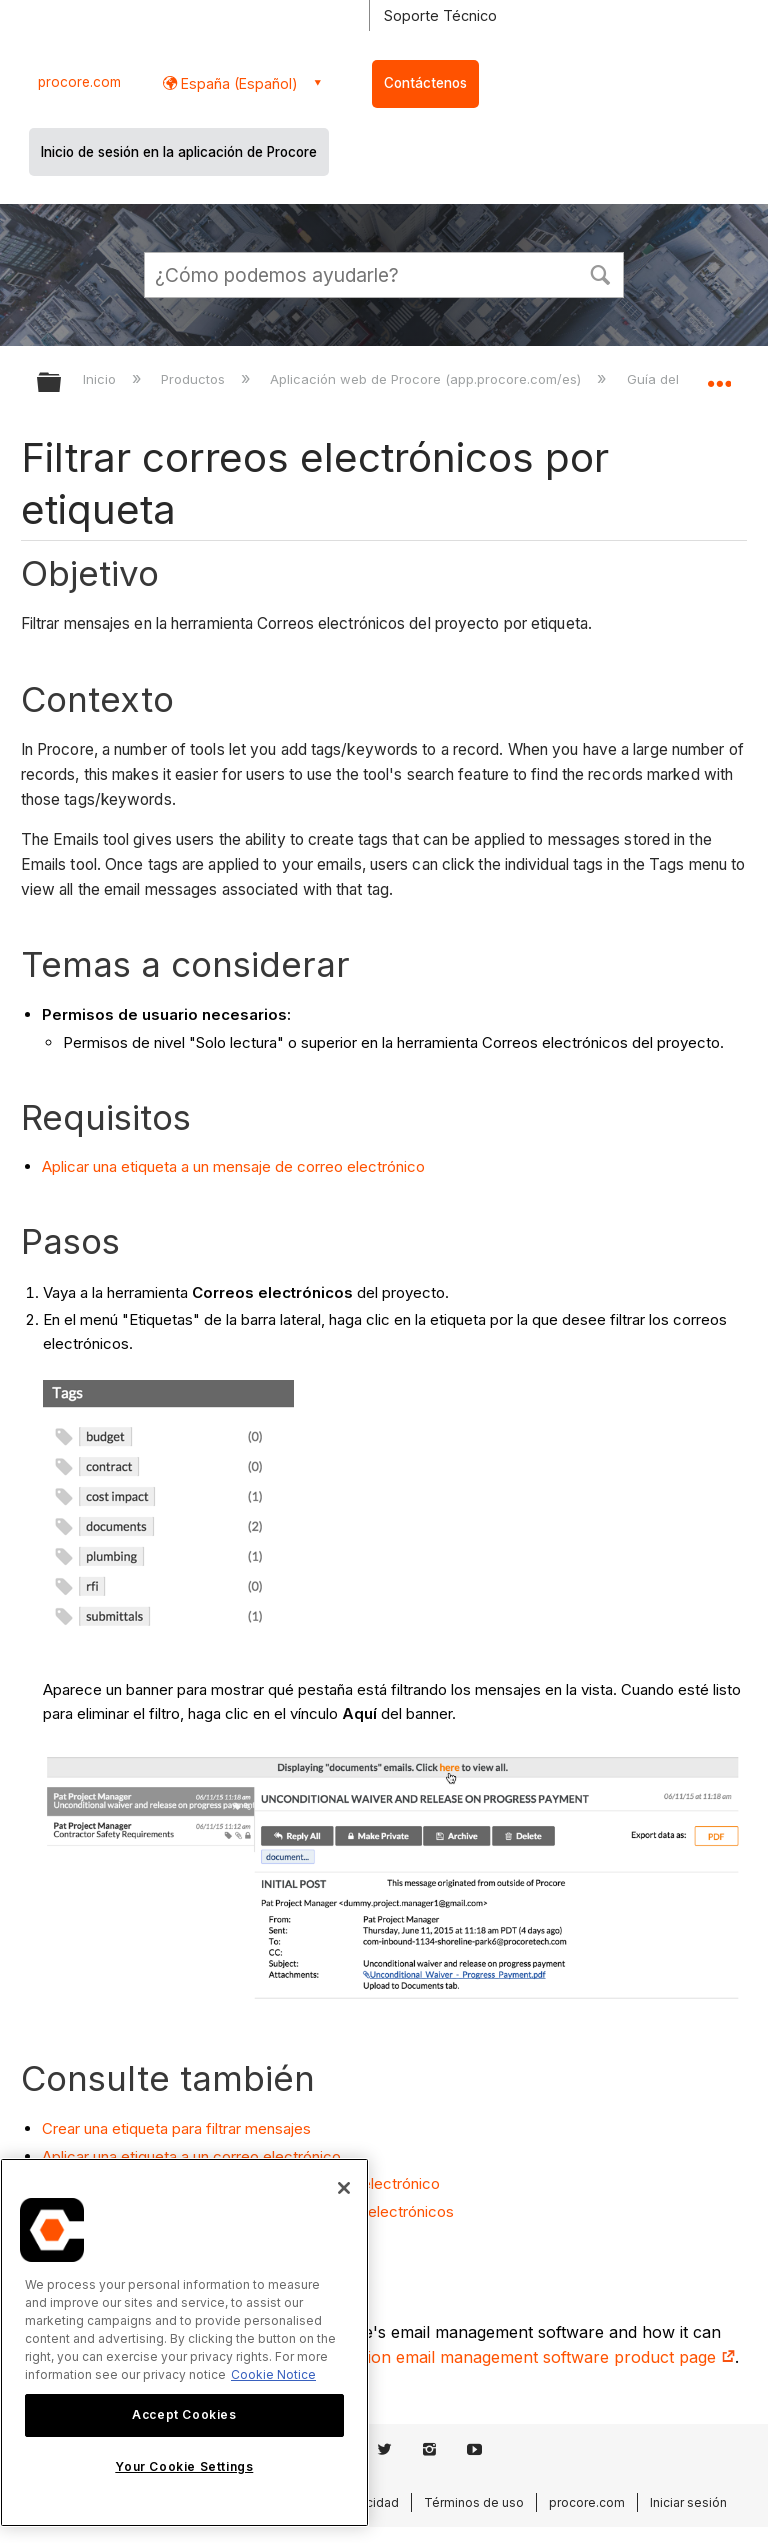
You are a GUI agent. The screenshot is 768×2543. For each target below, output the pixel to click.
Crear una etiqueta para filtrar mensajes (176, 2128)
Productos (195, 379)
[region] (184, 2342)
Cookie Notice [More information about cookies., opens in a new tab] (273, 2374)
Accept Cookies (184, 2414)
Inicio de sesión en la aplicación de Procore (179, 152)
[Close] (344, 2188)
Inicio (101, 379)
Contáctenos (425, 83)
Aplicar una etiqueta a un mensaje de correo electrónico (233, 1166)
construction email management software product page (515, 2357)
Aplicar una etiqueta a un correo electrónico (191, 2156)
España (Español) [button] (237, 83)
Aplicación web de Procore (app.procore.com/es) (427, 379)
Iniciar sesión (688, 2502)
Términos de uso (474, 2502)
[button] (600, 273)
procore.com (79, 82)
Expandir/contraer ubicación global (719, 376)
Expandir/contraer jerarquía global (62, 383)
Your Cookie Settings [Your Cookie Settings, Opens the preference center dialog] (184, 2466)
